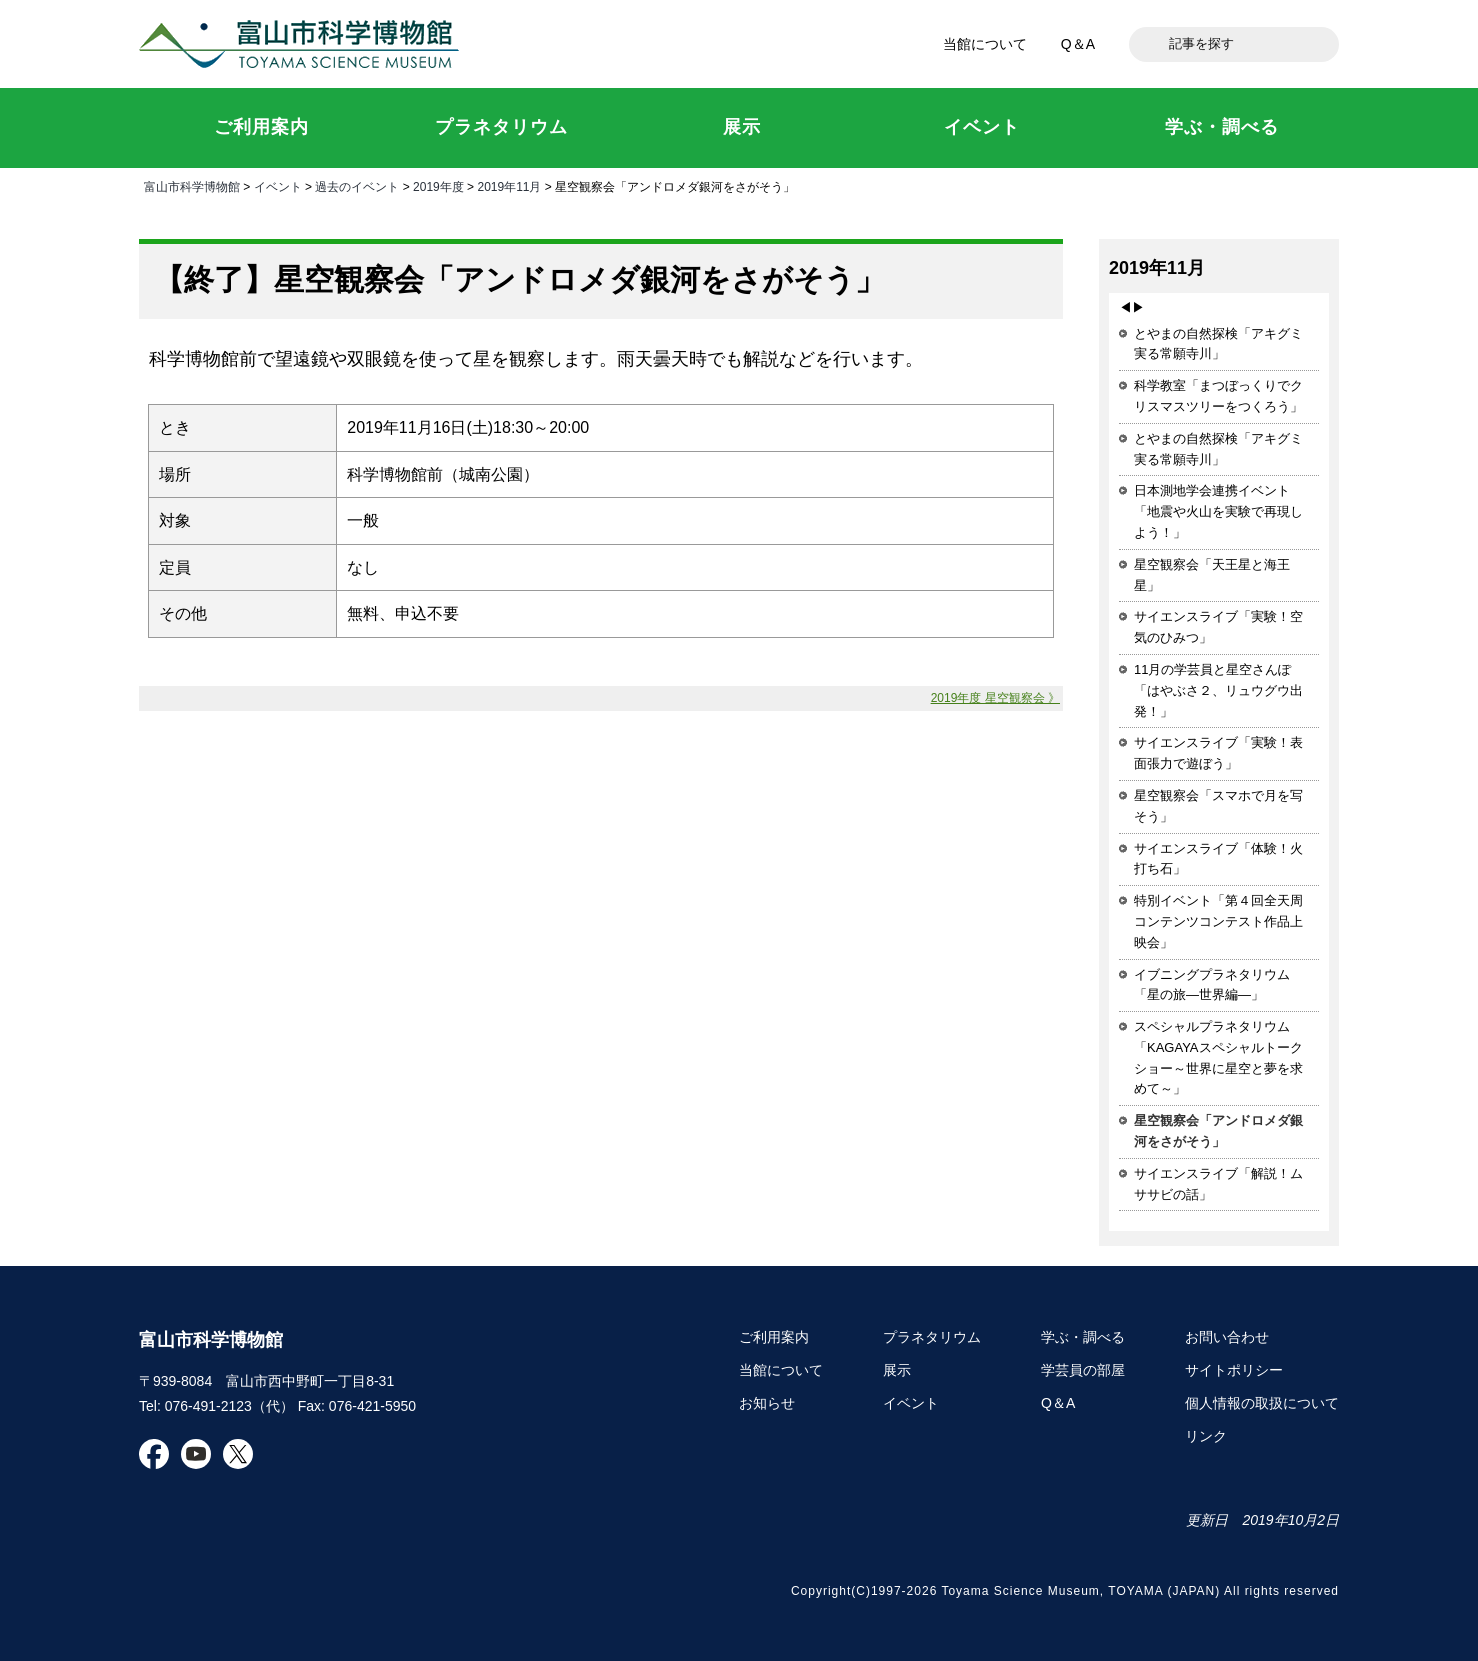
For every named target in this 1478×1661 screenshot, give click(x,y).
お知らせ (767, 1403)
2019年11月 (509, 187)
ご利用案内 (774, 1337)
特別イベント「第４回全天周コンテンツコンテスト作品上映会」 (1218, 921)
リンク (1206, 1436)
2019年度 (438, 187)
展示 (897, 1370)
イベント (278, 187)
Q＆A (1078, 44)
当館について (985, 44)
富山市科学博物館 (304, 44)
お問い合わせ (1227, 1337)
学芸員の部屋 (1083, 1370)
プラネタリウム (932, 1337)
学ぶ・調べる (1083, 1337)
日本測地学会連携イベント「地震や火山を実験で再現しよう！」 (1218, 511)
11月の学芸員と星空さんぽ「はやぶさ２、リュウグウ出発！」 (1218, 690)
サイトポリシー (1234, 1370)
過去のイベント (357, 187)
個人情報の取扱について (1262, 1403)
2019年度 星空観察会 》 (995, 698)
